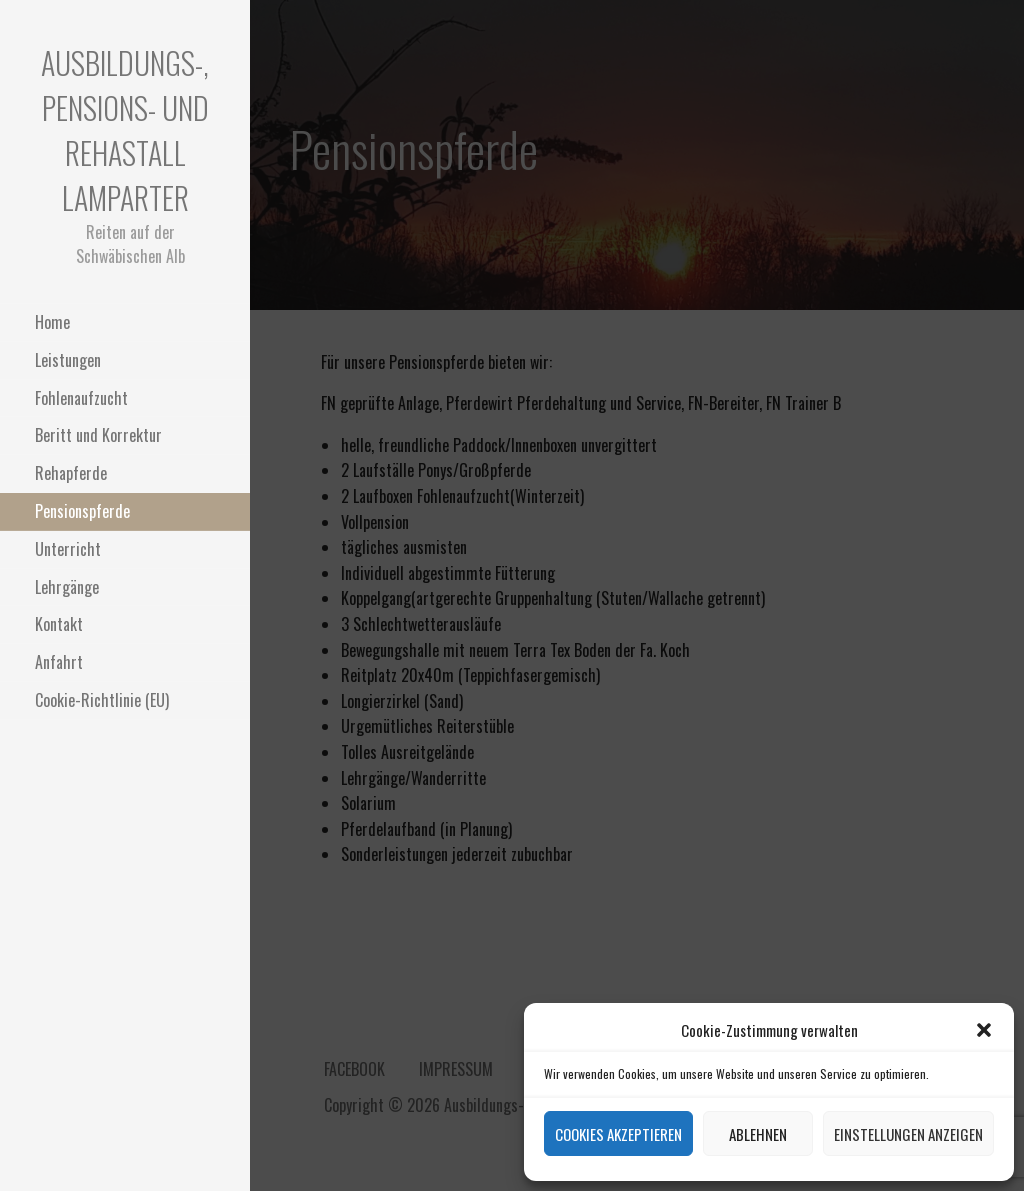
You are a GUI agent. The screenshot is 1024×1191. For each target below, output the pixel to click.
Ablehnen (758, 1134)
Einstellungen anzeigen (908, 1134)
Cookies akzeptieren (618, 1134)
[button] (984, 1030)
